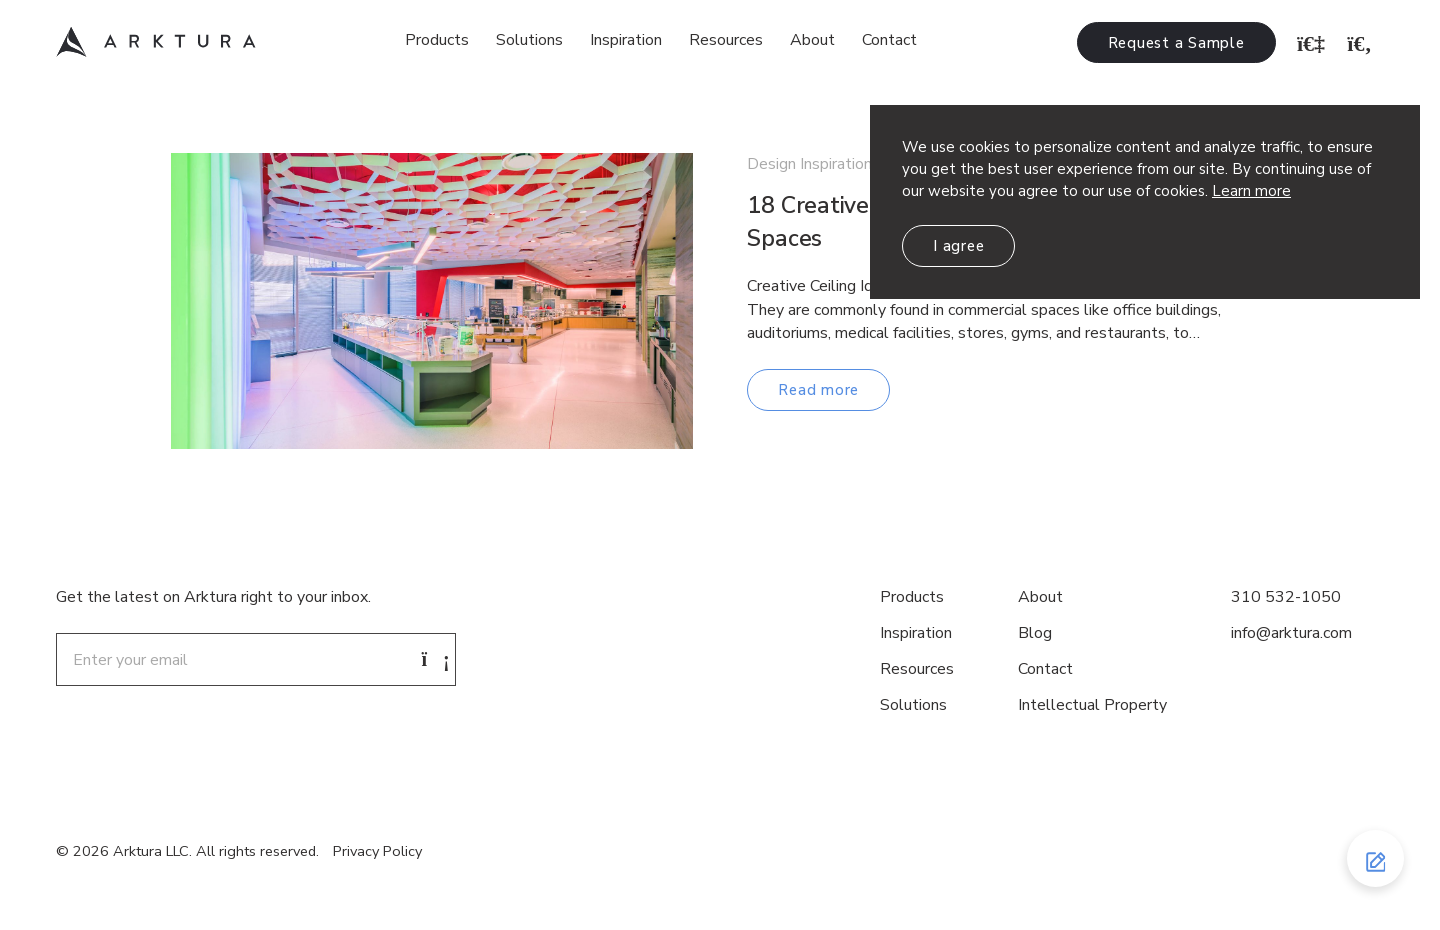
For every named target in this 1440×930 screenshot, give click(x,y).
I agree (958, 246)
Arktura (156, 42)
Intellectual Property (1092, 705)
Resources (726, 40)
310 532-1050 (1286, 597)
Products (437, 40)
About (812, 40)
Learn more (1251, 191)
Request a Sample (1176, 43)
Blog (1035, 633)
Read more (818, 390)
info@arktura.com (1291, 633)
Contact (889, 40)
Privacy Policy (377, 851)
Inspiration (626, 40)
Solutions (529, 40)
